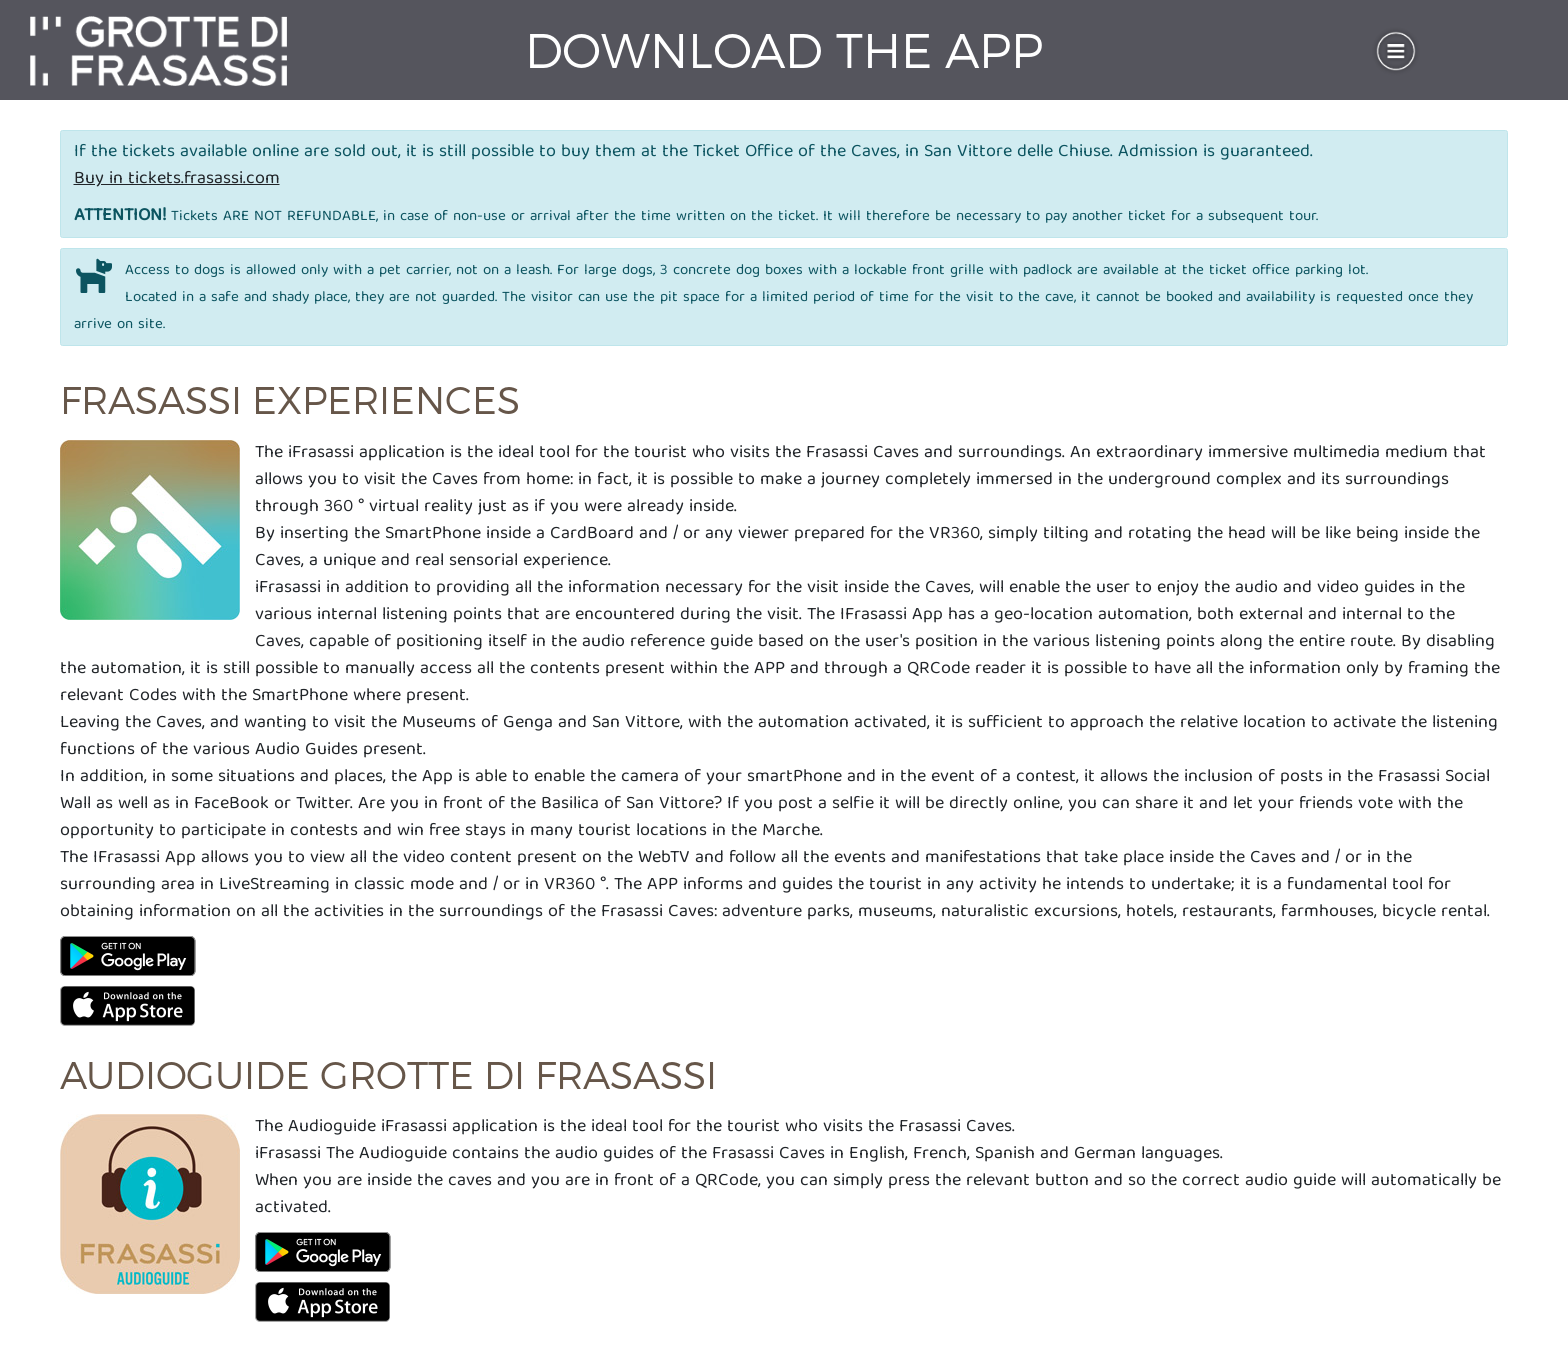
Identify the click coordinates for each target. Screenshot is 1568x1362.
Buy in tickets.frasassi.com (177, 179)
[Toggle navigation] (1396, 51)
